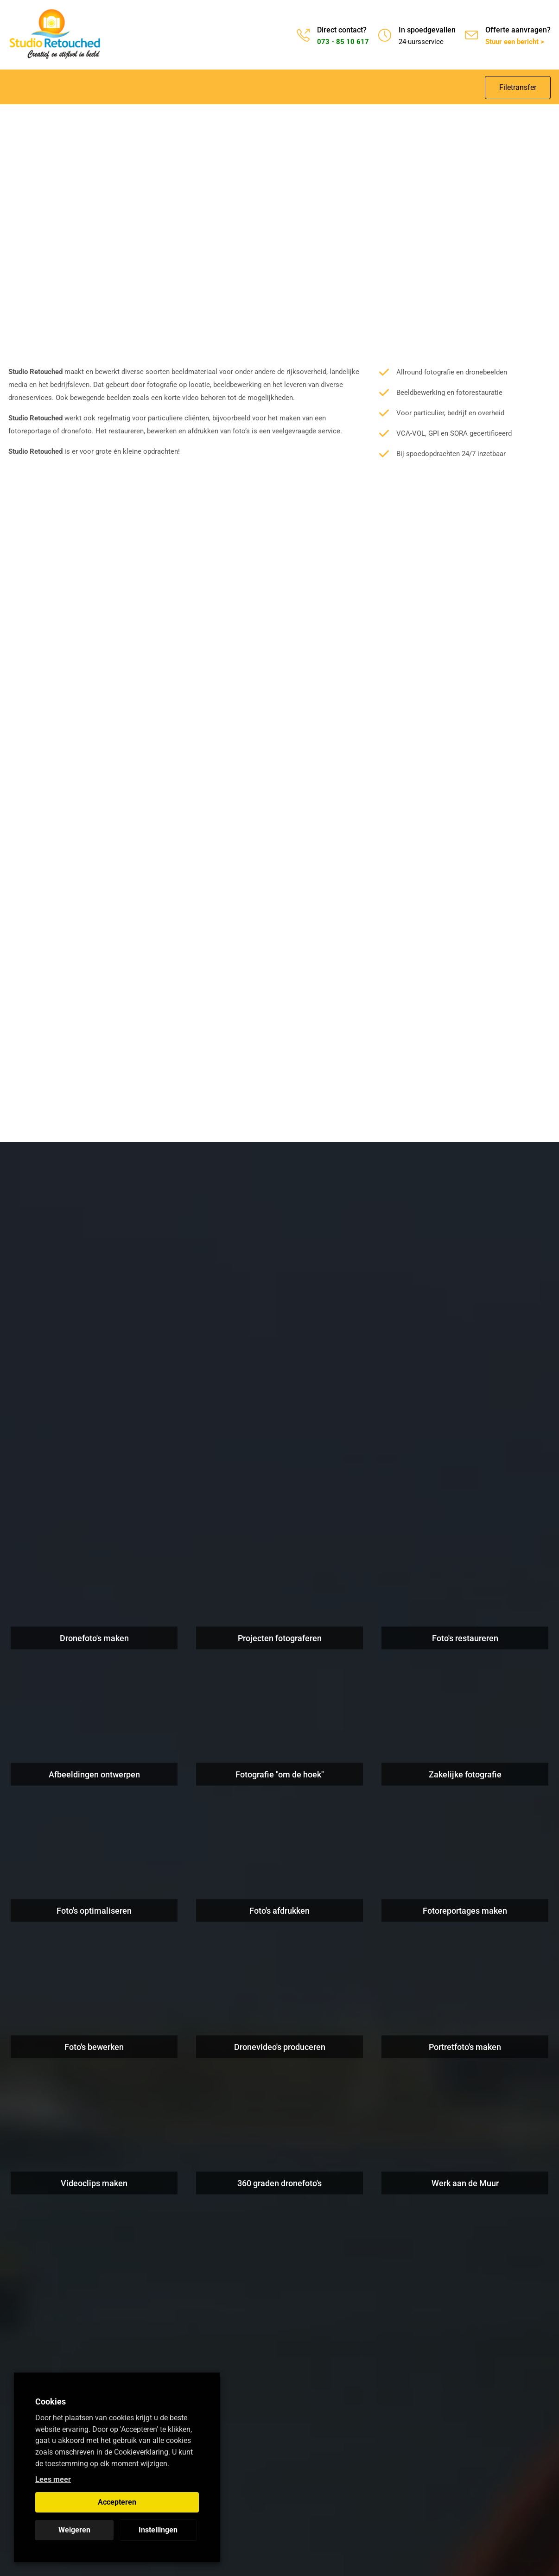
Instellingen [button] (158, 2529)
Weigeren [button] (74, 2529)
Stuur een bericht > (514, 42)
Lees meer (53, 2479)
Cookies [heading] (50, 2401)
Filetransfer (517, 87)
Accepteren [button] (117, 2502)
